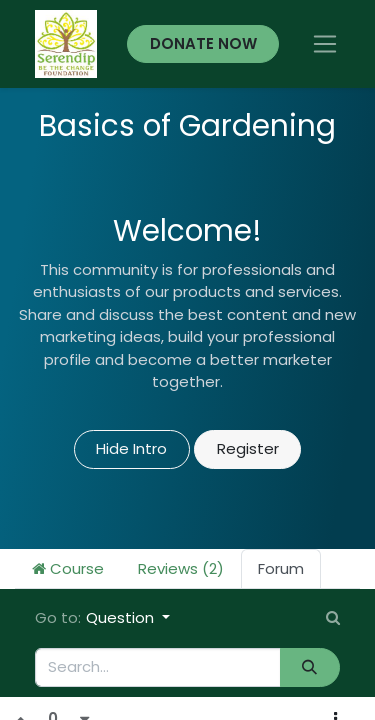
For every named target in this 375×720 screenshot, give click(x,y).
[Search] (310, 667)
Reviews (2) (181, 568)
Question (122, 617)
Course (68, 568)
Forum (281, 568)
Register (248, 448)
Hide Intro (131, 448)
